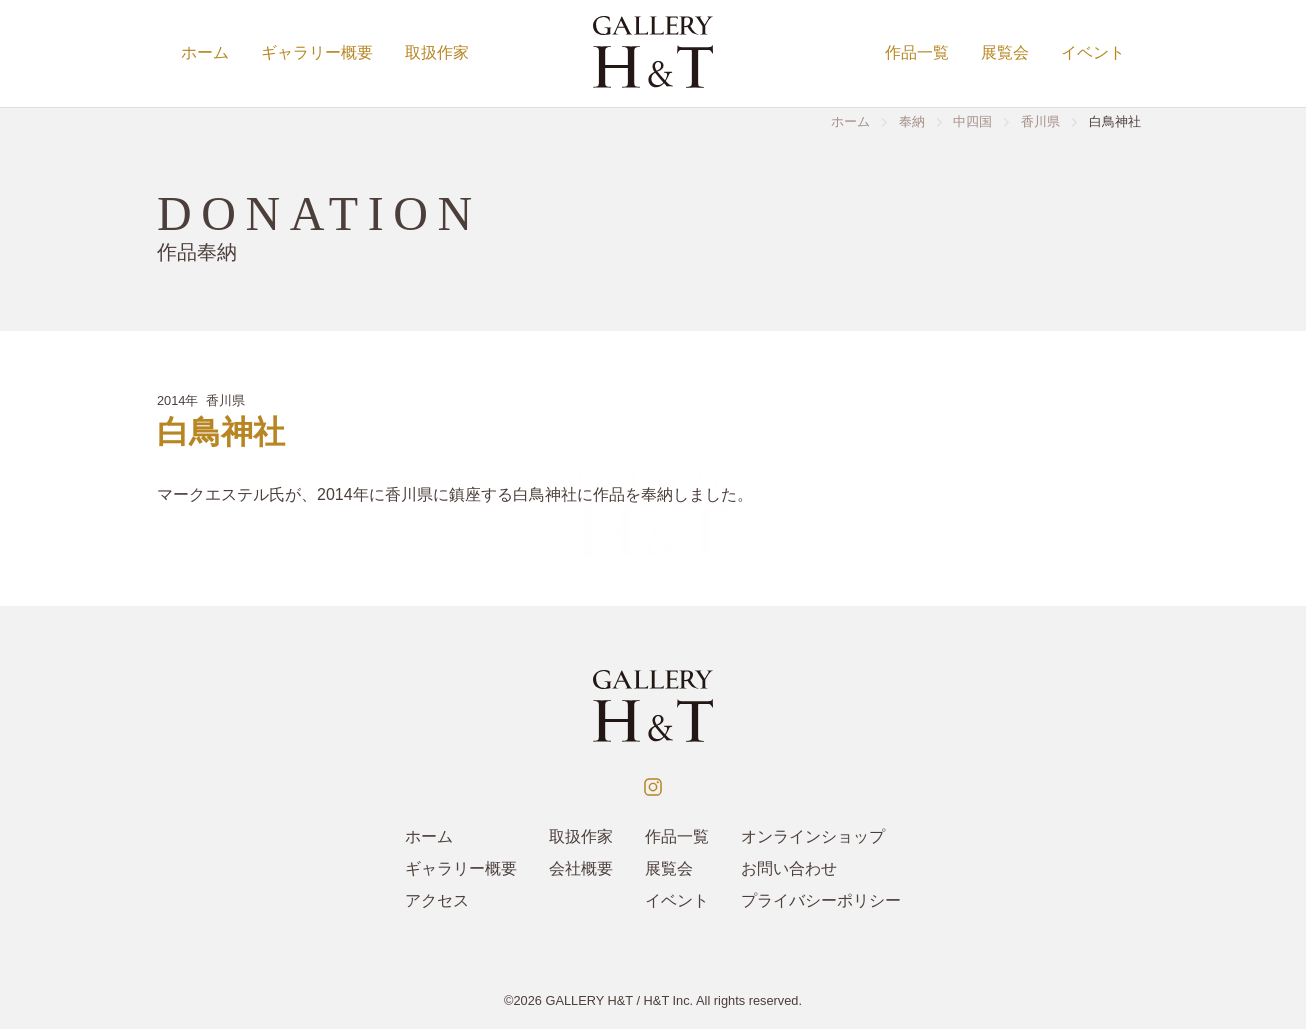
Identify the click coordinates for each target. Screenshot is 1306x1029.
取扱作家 (437, 52)
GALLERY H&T (589, 1000)
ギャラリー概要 (317, 52)
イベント (1093, 52)
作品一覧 (917, 52)
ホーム (205, 52)
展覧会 (1005, 52)
